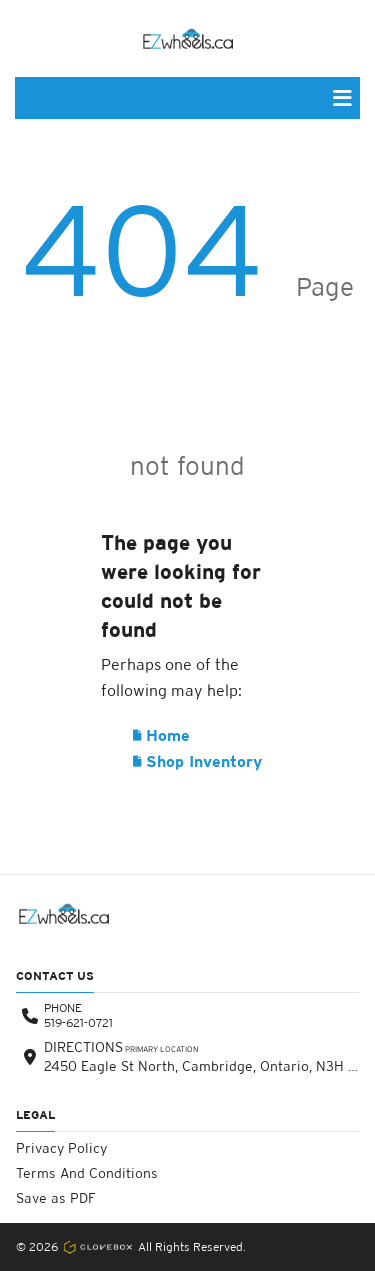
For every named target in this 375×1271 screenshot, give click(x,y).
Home (161, 735)
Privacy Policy (61, 1148)
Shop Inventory (197, 761)
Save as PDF (56, 1198)
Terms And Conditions (87, 1173)
